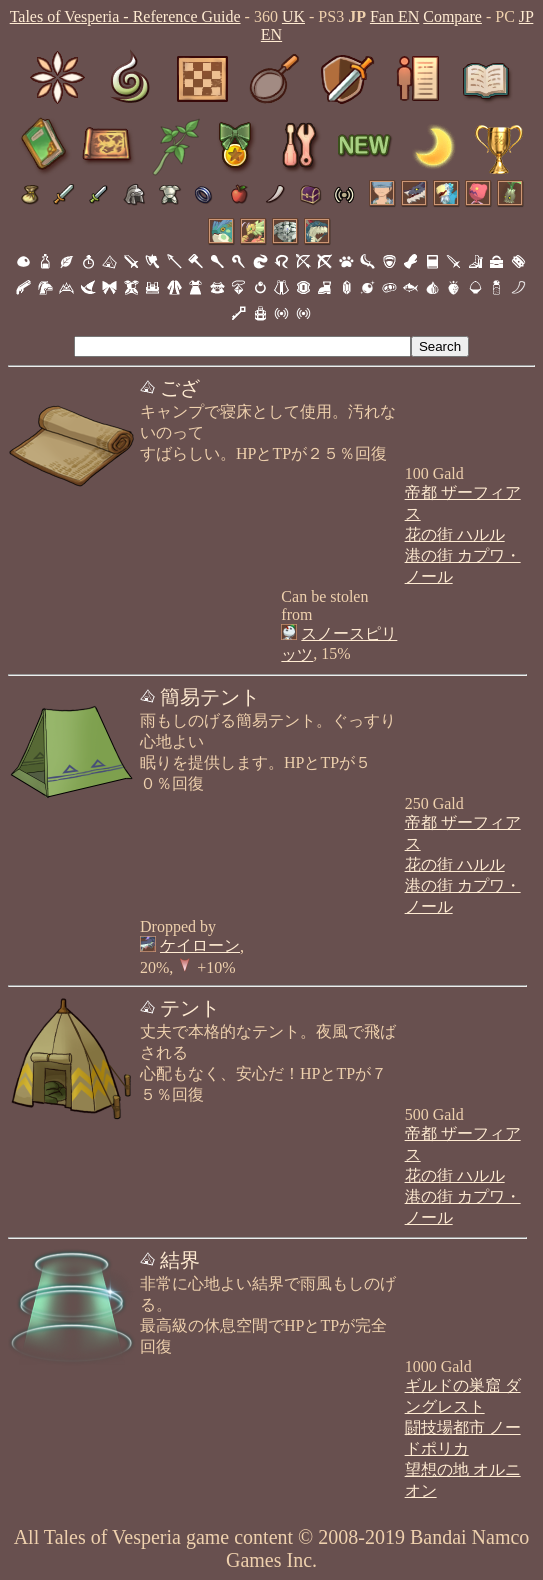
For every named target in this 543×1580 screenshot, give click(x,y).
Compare (452, 16)
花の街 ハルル (455, 534)
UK (293, 16)
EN (271, 34)
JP (526, 16)
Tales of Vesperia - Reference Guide (125, 16)
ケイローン (200, 945)
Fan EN (394, 16)
